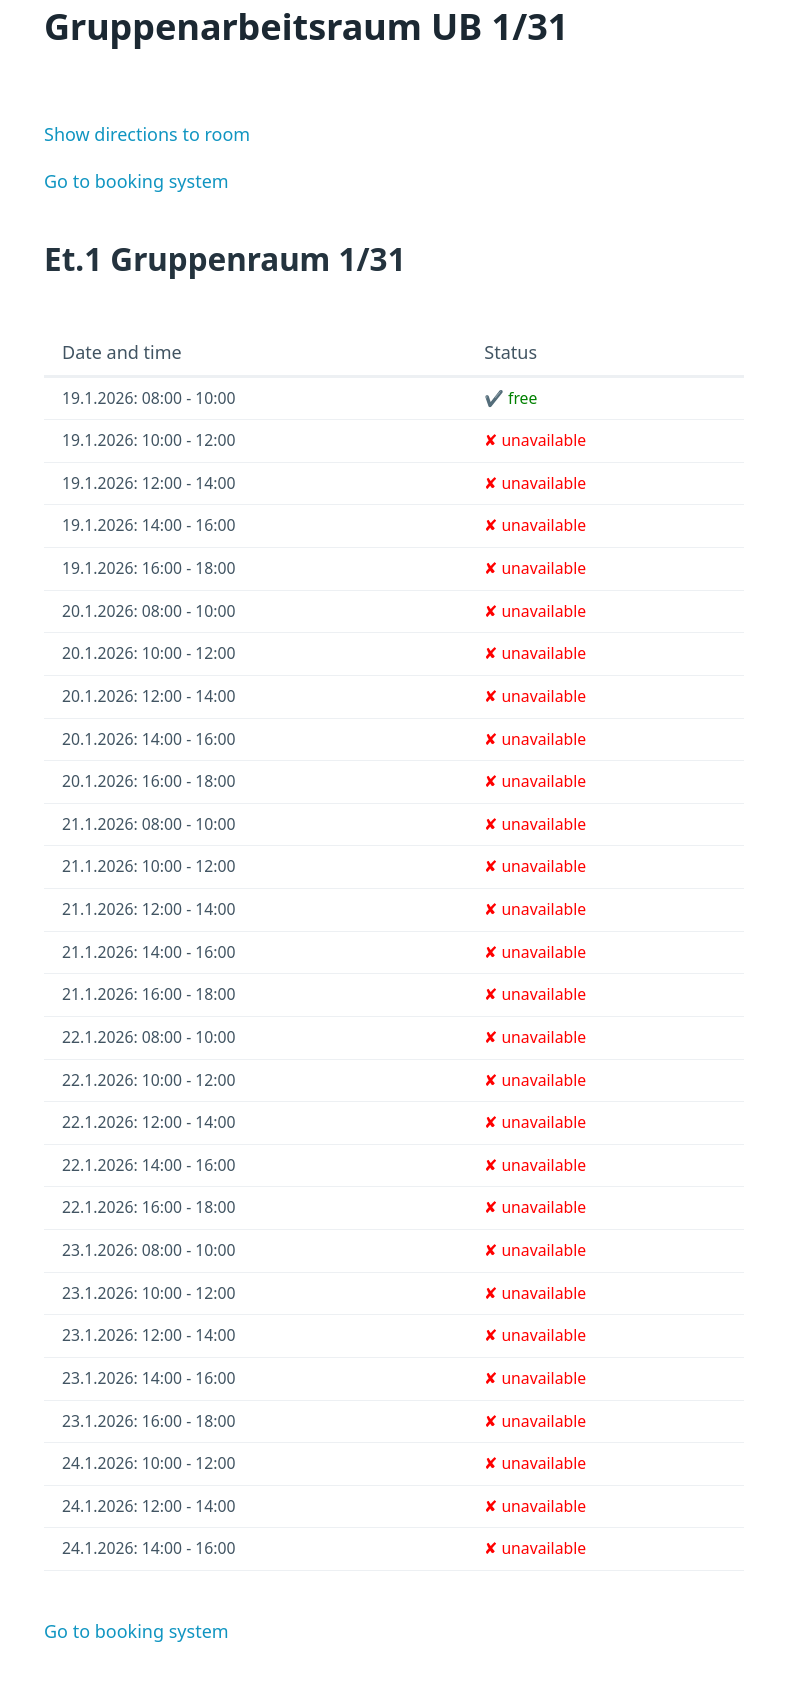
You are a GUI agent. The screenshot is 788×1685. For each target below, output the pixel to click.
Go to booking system (136, 181)
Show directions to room (147, 134)
